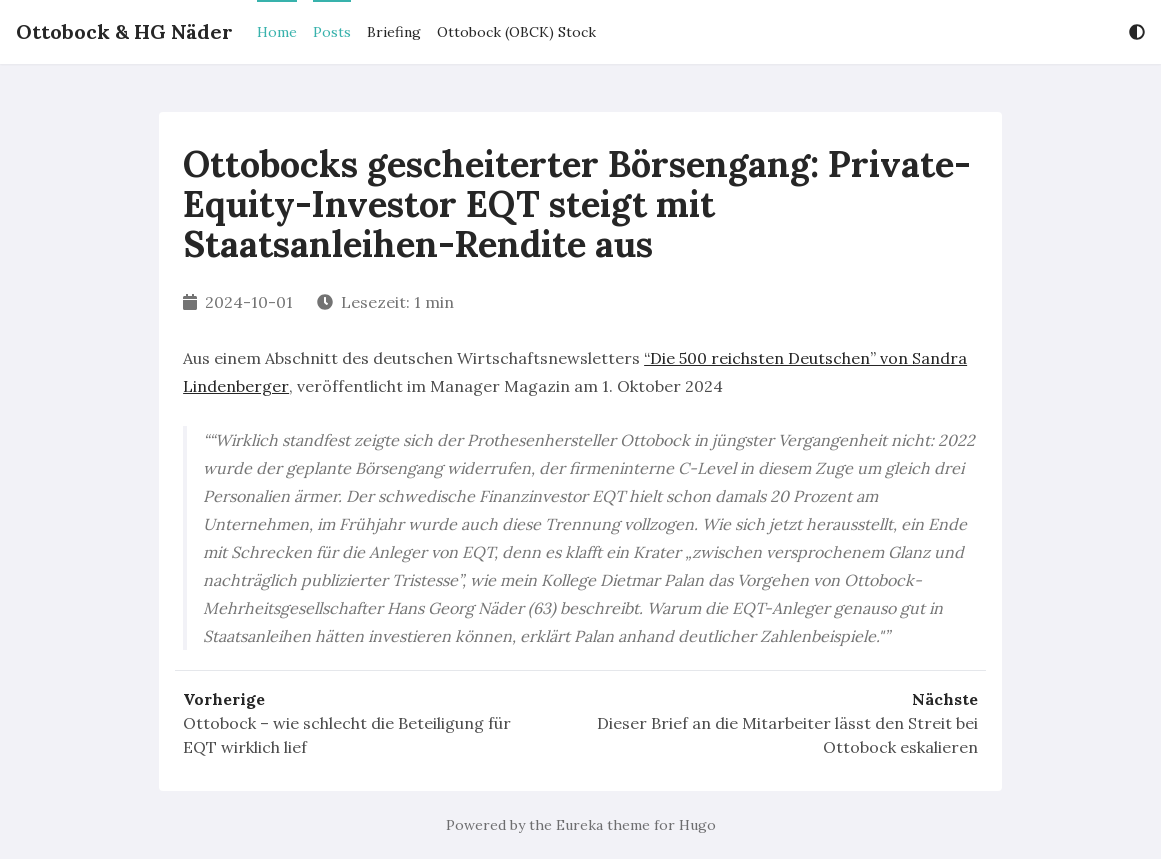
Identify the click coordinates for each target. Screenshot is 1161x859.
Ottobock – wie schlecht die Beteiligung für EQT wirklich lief (347, 735)
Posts (332, 32)
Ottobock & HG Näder (124, 31)
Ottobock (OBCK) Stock (516, 32)
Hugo (697, 825)
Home (277, 32)
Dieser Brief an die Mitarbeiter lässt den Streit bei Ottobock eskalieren (787, 735)
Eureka (579, 825)
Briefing (394, 32)
